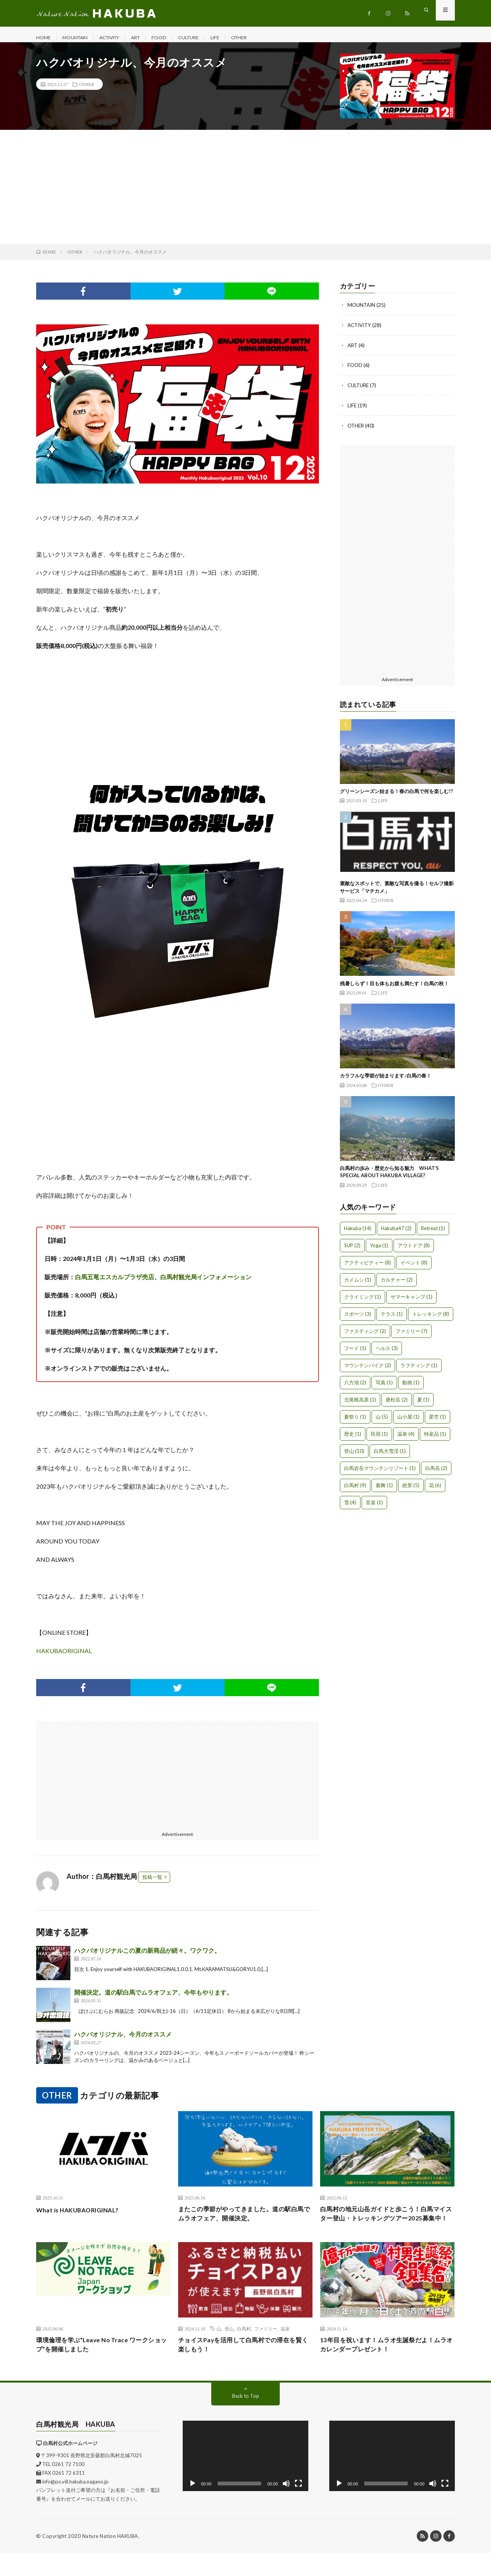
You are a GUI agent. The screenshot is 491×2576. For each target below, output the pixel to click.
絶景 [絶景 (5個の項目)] (410, 1491)
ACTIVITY (118, 38)
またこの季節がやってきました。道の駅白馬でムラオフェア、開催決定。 (245, 2222)
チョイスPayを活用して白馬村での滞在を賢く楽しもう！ (244, 2366)
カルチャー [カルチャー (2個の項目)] (397, 1285)
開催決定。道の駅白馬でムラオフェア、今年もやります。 (153, 1999)
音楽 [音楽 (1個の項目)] (374, 1508)
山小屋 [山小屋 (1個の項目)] (408, 1422)
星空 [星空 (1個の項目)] (437, 1422)
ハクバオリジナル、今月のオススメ (123, 2041)
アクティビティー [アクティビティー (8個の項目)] (367, 1268)
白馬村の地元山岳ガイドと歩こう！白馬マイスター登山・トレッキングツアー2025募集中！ (387, 2227)
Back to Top (245, 2418)
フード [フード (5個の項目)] (355, 1353)
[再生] (192, 2507)
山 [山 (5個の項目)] (382, 1422)
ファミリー (265, 2349)
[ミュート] (286, 2507)
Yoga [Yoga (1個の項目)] (379, 1251)
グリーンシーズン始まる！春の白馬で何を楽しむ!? (396, 796)
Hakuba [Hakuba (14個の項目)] (357, 1234)
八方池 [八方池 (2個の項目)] (355, 1388)
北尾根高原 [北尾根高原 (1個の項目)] (360, 1405)
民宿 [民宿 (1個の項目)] (379, 1439)
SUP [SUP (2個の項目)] (352, 1251)
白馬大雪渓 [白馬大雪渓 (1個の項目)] (390, 1456)
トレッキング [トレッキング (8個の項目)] (430, 1319)
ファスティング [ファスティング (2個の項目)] (365, 1336)
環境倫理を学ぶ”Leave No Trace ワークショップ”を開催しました (102, 2366)
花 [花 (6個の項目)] (435, 1491)
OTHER (261, 38)
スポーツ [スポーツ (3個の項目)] (357, 1319)
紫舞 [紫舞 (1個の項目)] (384, 1491)
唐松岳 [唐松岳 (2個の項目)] (397, 1405)
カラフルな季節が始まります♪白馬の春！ (386, 1081)
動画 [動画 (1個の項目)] (410, 1388)
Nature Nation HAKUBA (110, 2559)
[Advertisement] (245, 194)
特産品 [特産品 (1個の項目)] (435, 1439)
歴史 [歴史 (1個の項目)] (352, 1439)
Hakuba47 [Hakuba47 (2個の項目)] (396, 1234)
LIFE (235, 38)
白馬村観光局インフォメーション (206, 1284)
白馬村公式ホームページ (70, 2466)
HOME (44, 38)
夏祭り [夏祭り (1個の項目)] (355, 1422)
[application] (245, 2479)
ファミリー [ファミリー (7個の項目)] (411, 1336)
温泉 (285, 2349)
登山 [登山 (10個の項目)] (354, 1456)
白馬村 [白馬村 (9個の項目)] (355, 1491)
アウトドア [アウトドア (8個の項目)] (414, 1251)
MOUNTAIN (79, 38)
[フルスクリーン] (298, 2507)
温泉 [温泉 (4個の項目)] (405, 1439)
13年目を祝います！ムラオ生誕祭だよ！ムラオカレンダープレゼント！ (384, 2366)
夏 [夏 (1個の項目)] (423, 1405)
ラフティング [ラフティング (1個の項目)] (418, 1371)
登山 (229, 2349)
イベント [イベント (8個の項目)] (413, 1268)
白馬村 (244, 2349)
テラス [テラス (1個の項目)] (392, 1319)
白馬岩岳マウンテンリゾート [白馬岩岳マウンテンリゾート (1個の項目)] (380, 1473)
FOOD (174, 38)
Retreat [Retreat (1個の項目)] (433, 1234)
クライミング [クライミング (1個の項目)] (362, 1302)
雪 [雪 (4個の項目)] (350, 1508)
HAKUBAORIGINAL (64, 1658)
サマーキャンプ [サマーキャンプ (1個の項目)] (411, 1302)
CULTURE (206, 38)
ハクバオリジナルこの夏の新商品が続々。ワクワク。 (147, 1958)
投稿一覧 (152, 1885)
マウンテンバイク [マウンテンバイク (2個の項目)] (367, 1371)
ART (149, 38)
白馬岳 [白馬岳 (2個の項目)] (436, 1473)
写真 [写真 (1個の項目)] (384, 1388)
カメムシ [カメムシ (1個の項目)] (357, 1285)
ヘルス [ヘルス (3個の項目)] (387, 1353)
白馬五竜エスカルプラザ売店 (114, 1284)
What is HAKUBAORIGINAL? (83, 2217)
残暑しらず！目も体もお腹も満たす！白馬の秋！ (394, 989)
